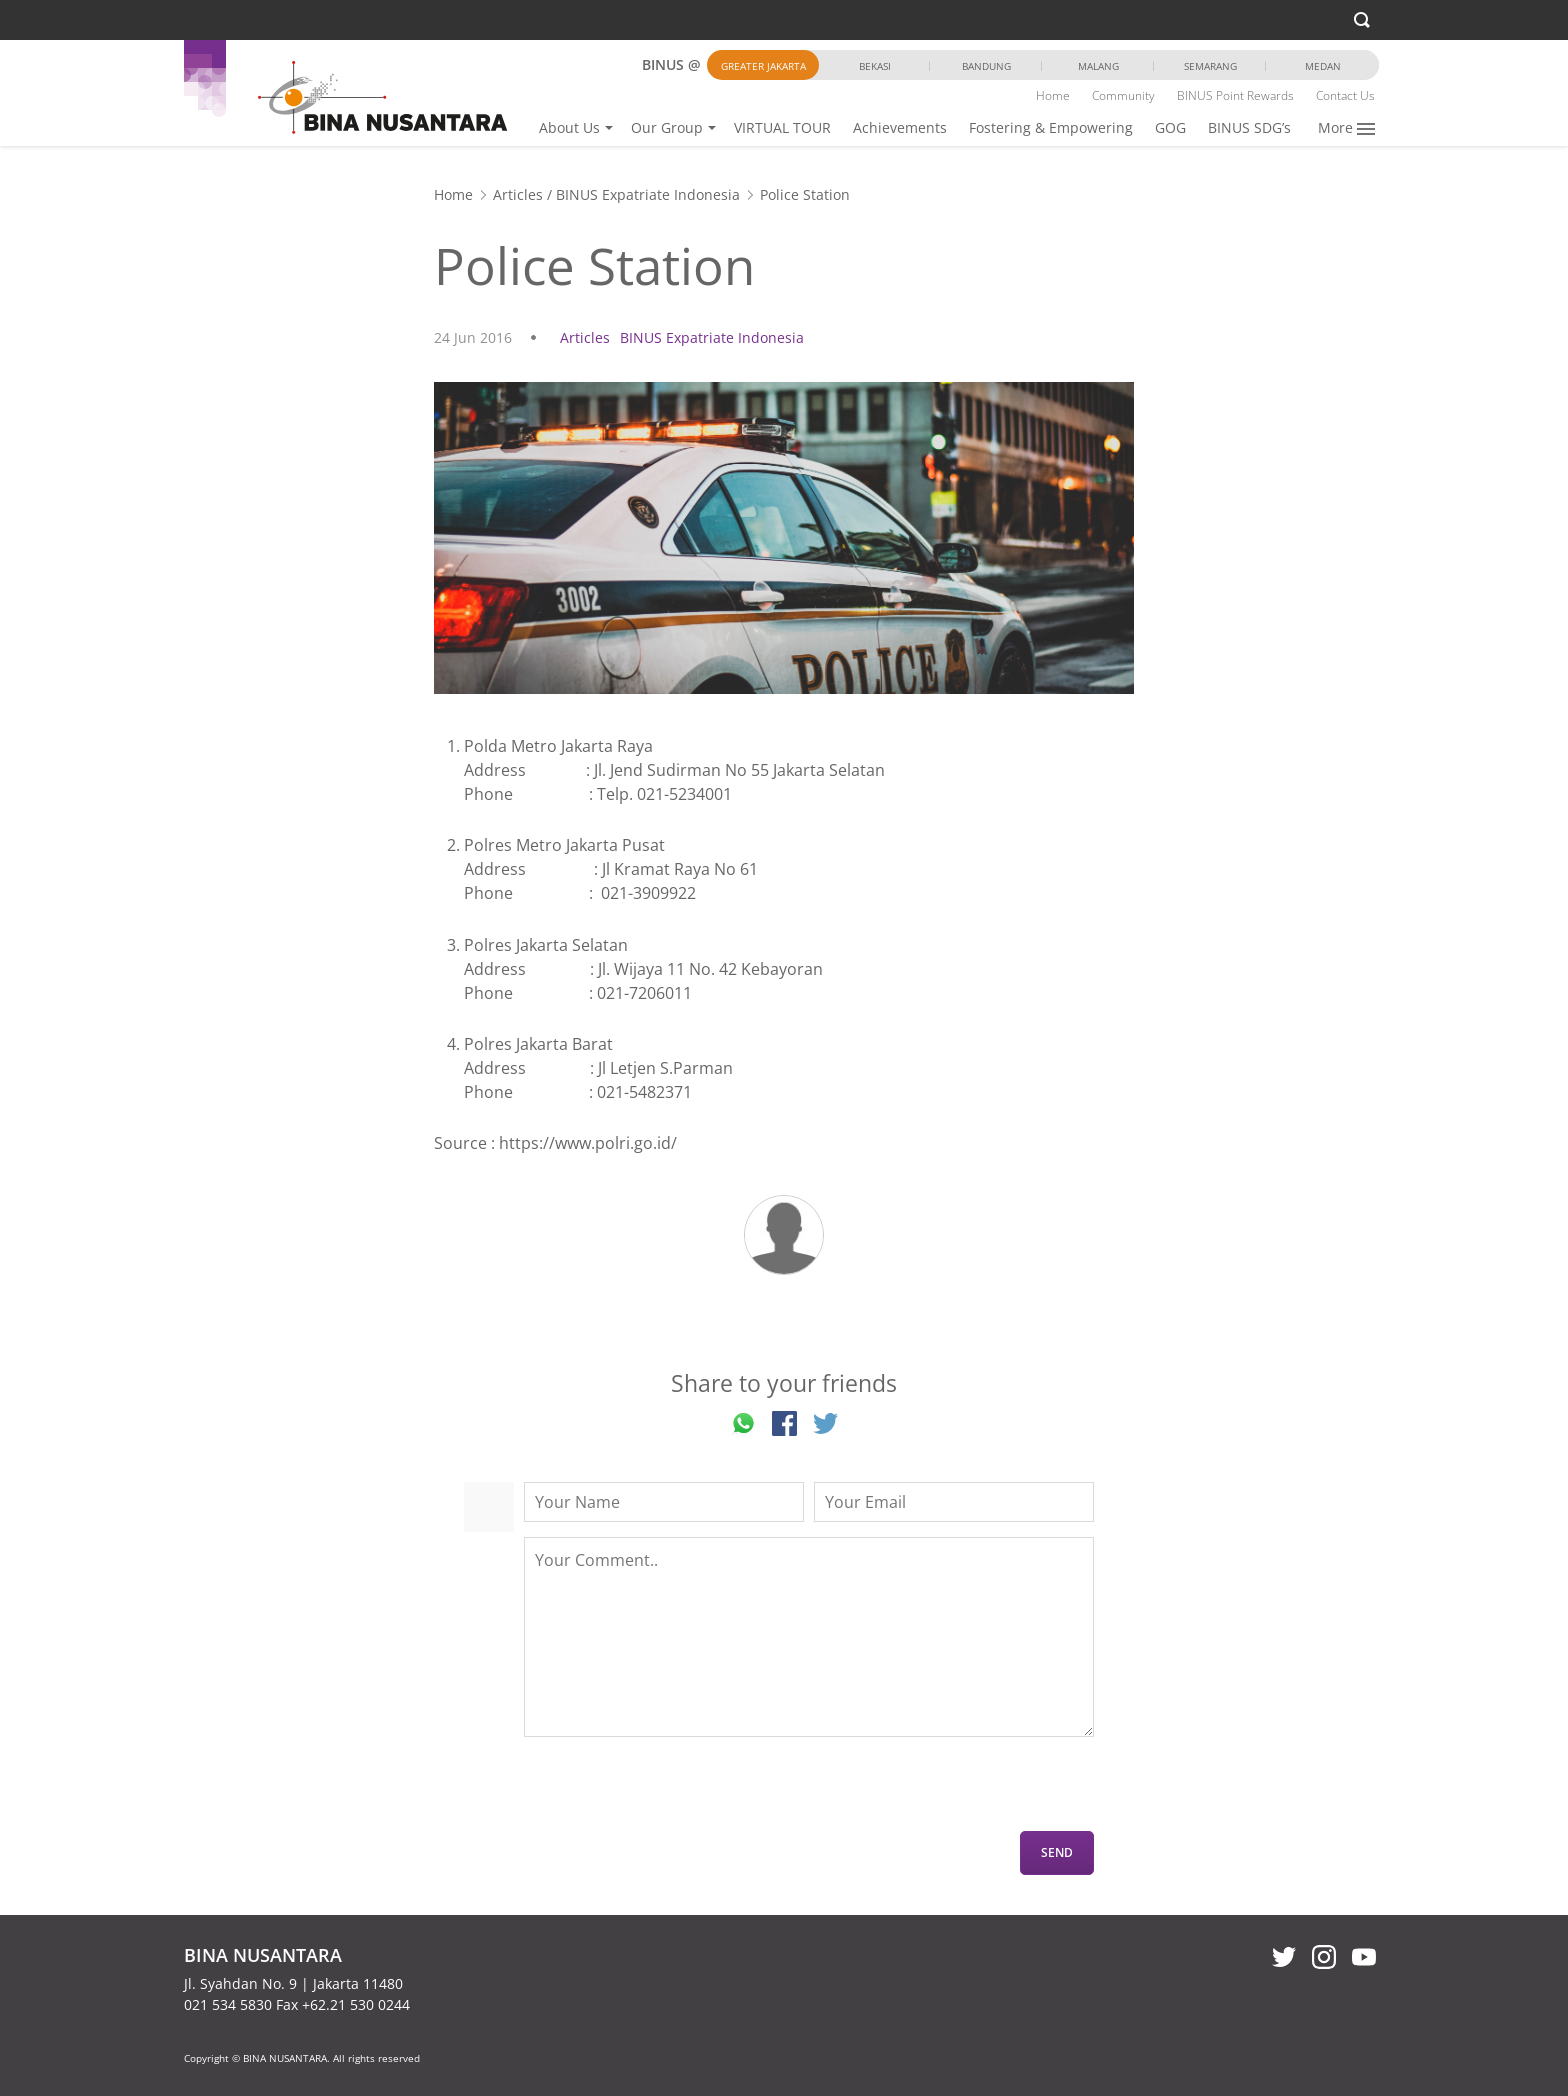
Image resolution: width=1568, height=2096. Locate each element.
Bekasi (875, 66)
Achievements (900, 127)
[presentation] (676, 1792)
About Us (569, 127)
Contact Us (1345, 95)
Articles (518, 194)
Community (1123, 95)
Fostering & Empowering (1051, 127)
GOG (1170, 127)
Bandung (986, 66)
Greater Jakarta (763, 66)
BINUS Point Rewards (1235, 95)
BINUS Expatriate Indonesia (648, 194)
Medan (1323, 66)
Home (1053, 95)
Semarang (1210, 66)
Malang (1098, 66)
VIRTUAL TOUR (782, 127)
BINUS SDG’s (1249, 127)
